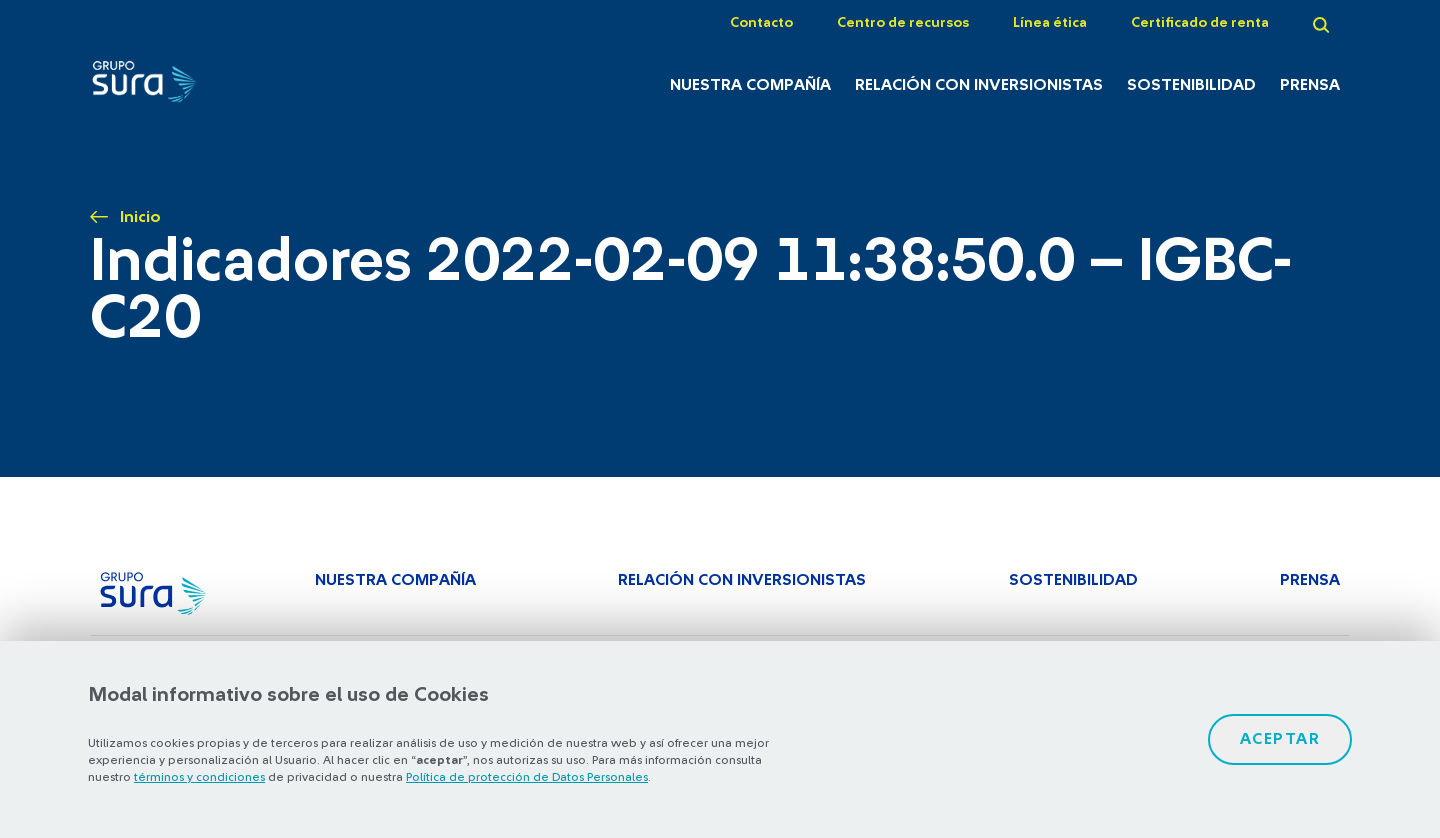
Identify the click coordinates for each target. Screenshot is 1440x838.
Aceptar (1280, 739)
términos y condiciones (199, 777)
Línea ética (1050, 23)
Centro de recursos (903, 23)
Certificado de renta (1200, 23)
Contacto (761, 23)
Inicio (140, 217)
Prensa (1310, 85)
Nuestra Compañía (750, 85)
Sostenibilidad (1191, 85)
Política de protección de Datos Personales (527, 777)
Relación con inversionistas (979, 85)
